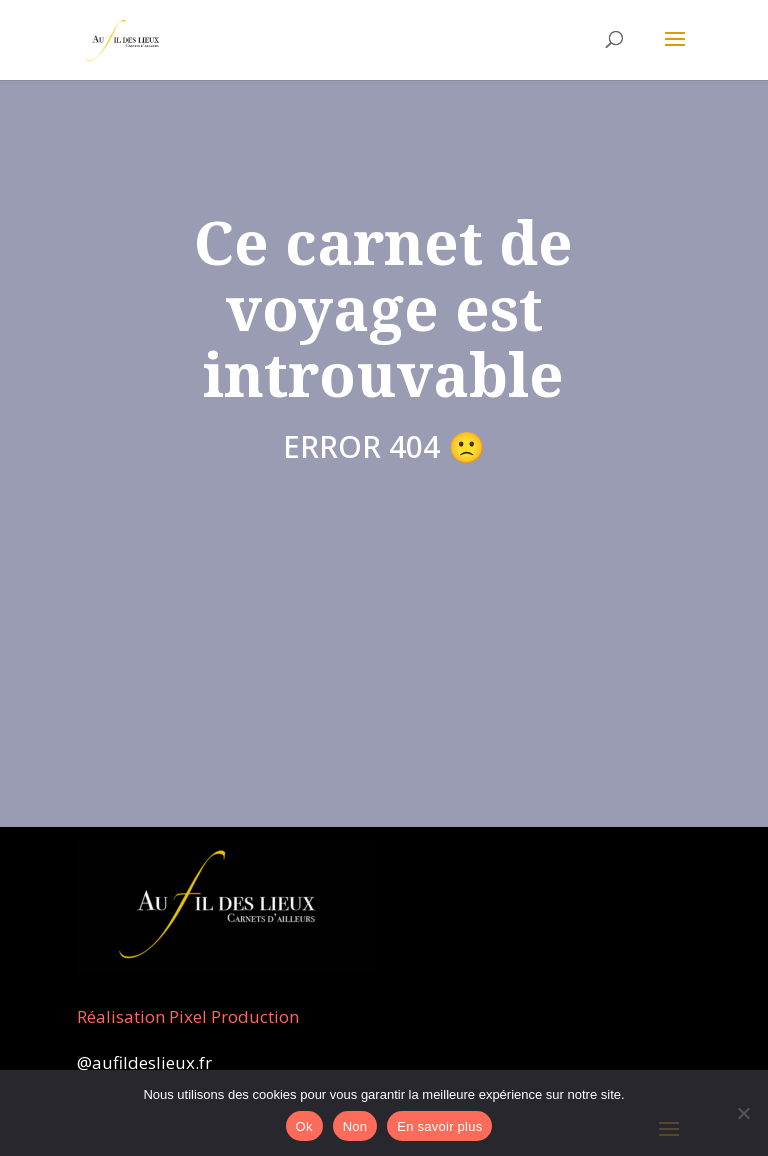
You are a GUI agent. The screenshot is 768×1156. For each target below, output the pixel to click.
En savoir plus (439, 1126)
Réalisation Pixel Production (188, 1016)
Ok (304, 1126)
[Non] (743, 1113)
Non (355, 1126)
